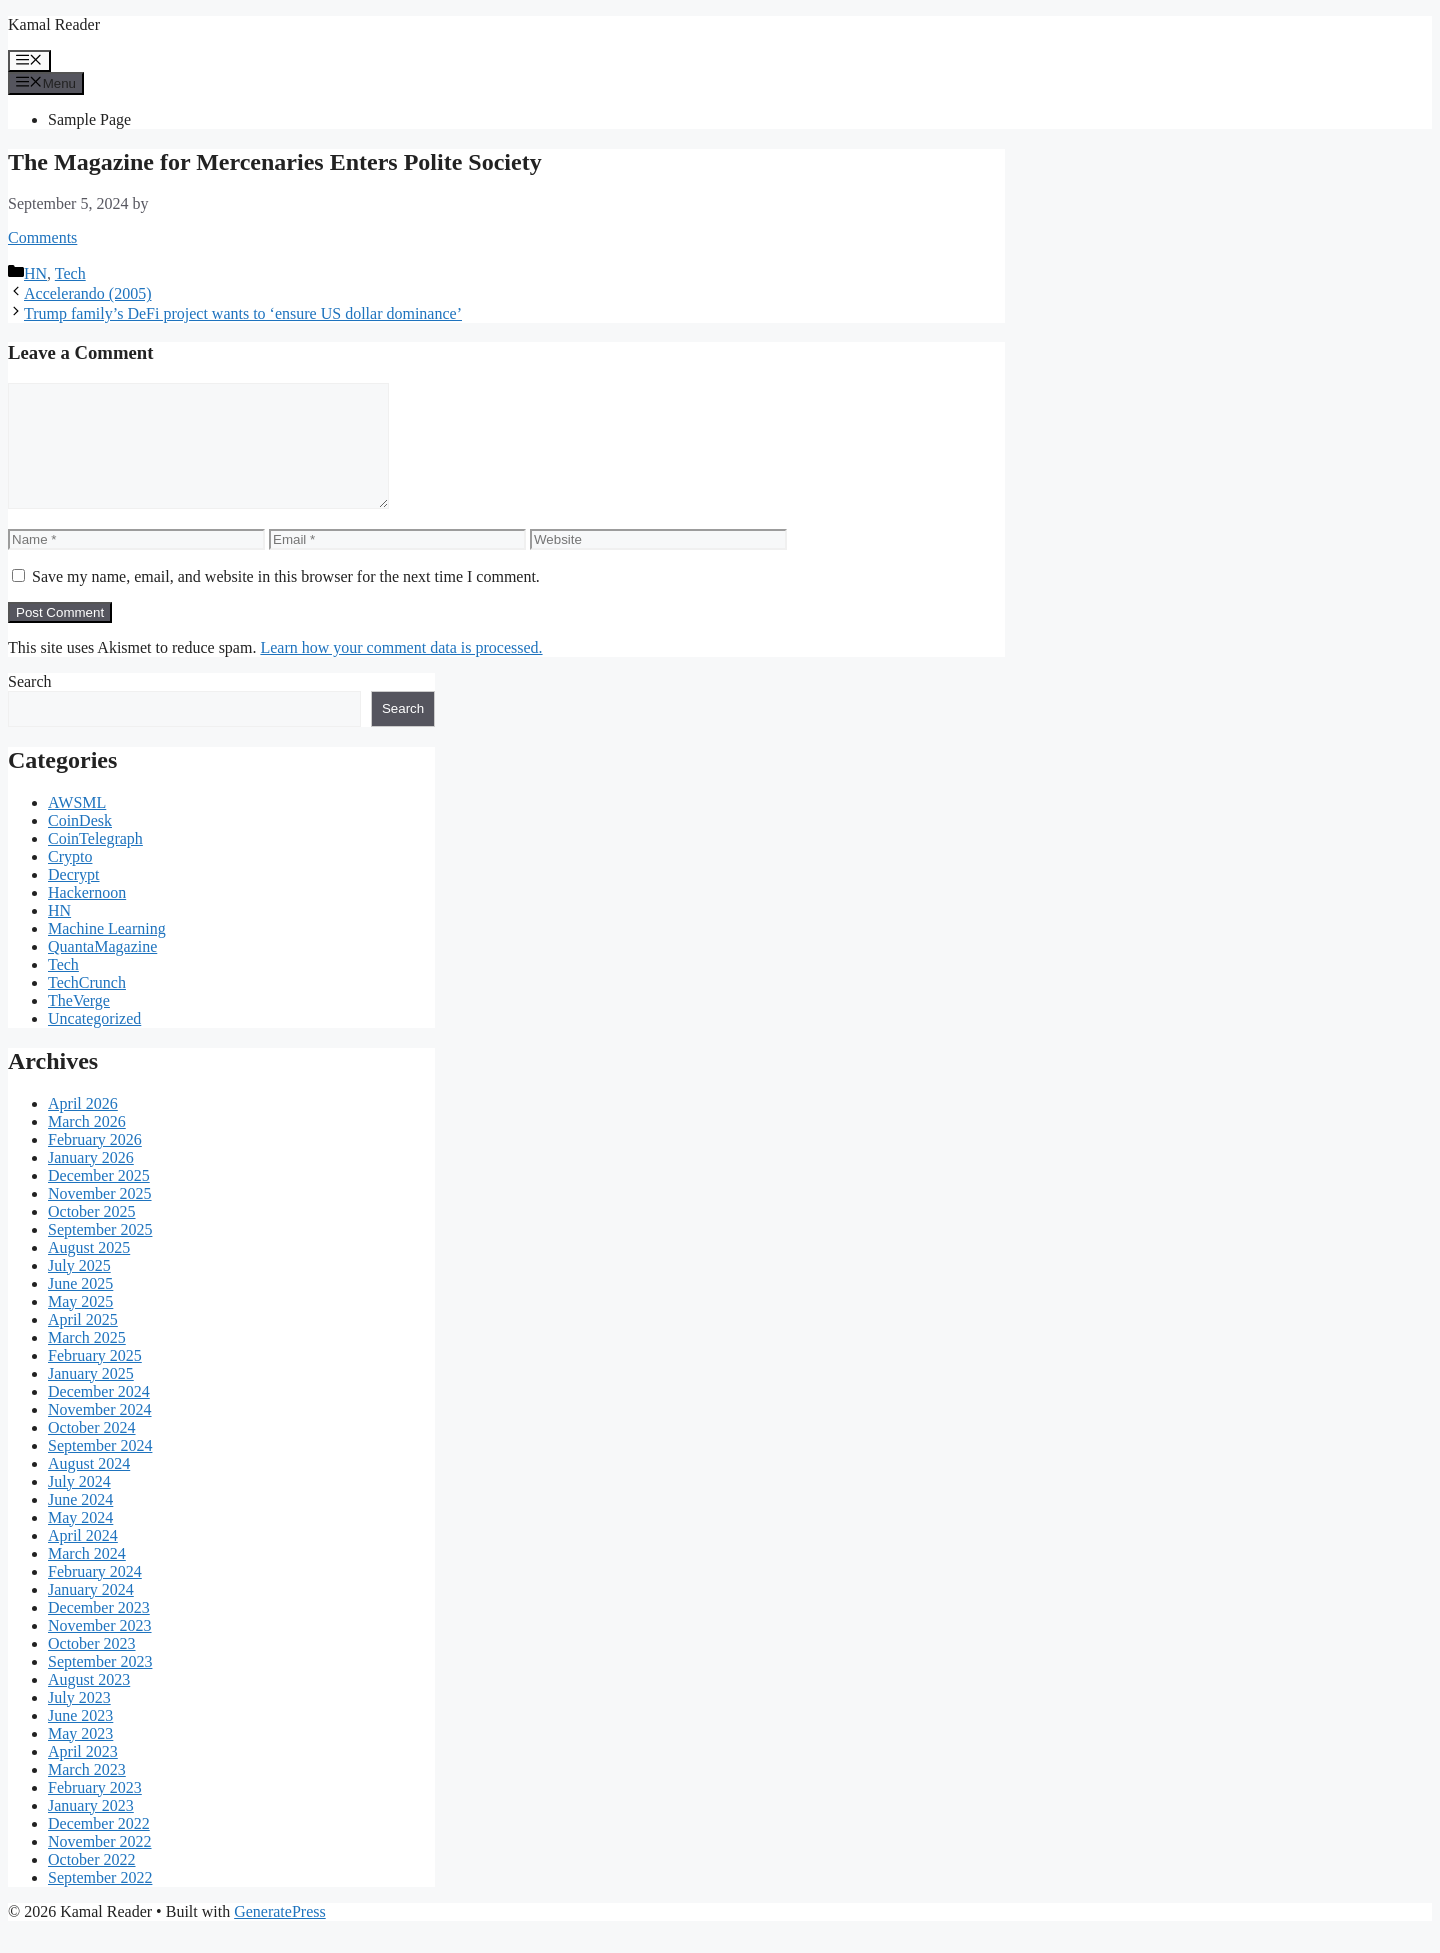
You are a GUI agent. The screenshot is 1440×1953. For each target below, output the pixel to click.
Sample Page (89, 119)
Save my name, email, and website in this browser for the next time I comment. (286, 600)
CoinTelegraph (95, 862)
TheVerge (79, 1024)
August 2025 (89, 1271)
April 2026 (83, 1127)
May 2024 (80, 1541)
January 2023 (91, 1829)
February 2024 (95, 1595)
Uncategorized (94, 1042)
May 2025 (80, 1325)
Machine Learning (107, 952)
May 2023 (80, 1757)
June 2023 (80, 1739)
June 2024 (80, 1523)
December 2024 (99, 1415)
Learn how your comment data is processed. (401, 671)
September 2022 (100, 1901)
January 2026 (91, 1181)
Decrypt (74, 898)
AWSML (77, 826)
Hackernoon (87, 916)
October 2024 (92, 1451)
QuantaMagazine (102, 970)
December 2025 (99, 1199)
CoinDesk (80, 844)
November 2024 (100, 1433)
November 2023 (100, 1649)
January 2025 (91, 1397)
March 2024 (87, 1577)
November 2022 (100, 1865)
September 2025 (100, 1253)
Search (30, 705)
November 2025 (100, 1217)
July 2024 (79, 1505)
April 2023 (83, 1775)
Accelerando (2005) (88, 293)
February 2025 (95, 1379)
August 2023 (89, 1703)
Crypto (70, 880)
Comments (42, 237)
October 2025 (92, 1235)
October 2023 (92, 1667)
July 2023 (79, 1721)
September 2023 (100, 1685)
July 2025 (79, 1289)
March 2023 (87, 1793)
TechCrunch (87, 1006)
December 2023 (99, 1631)
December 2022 (99, 1847)
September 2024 (100, 1469)
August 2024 (89, 1487)
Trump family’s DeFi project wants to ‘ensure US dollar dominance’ (243, 313)
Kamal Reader (54, 24)
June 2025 (80, 1307)
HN (35, 273)
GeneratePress (280, 1935)
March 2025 (87, 1361)
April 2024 (83, 1559)
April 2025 (83, 1343)
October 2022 (92, 1883)
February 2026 (95, 1163)
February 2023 (95, 1811)
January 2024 (91, 1613)
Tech (70, 273)
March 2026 (87, 1145)
